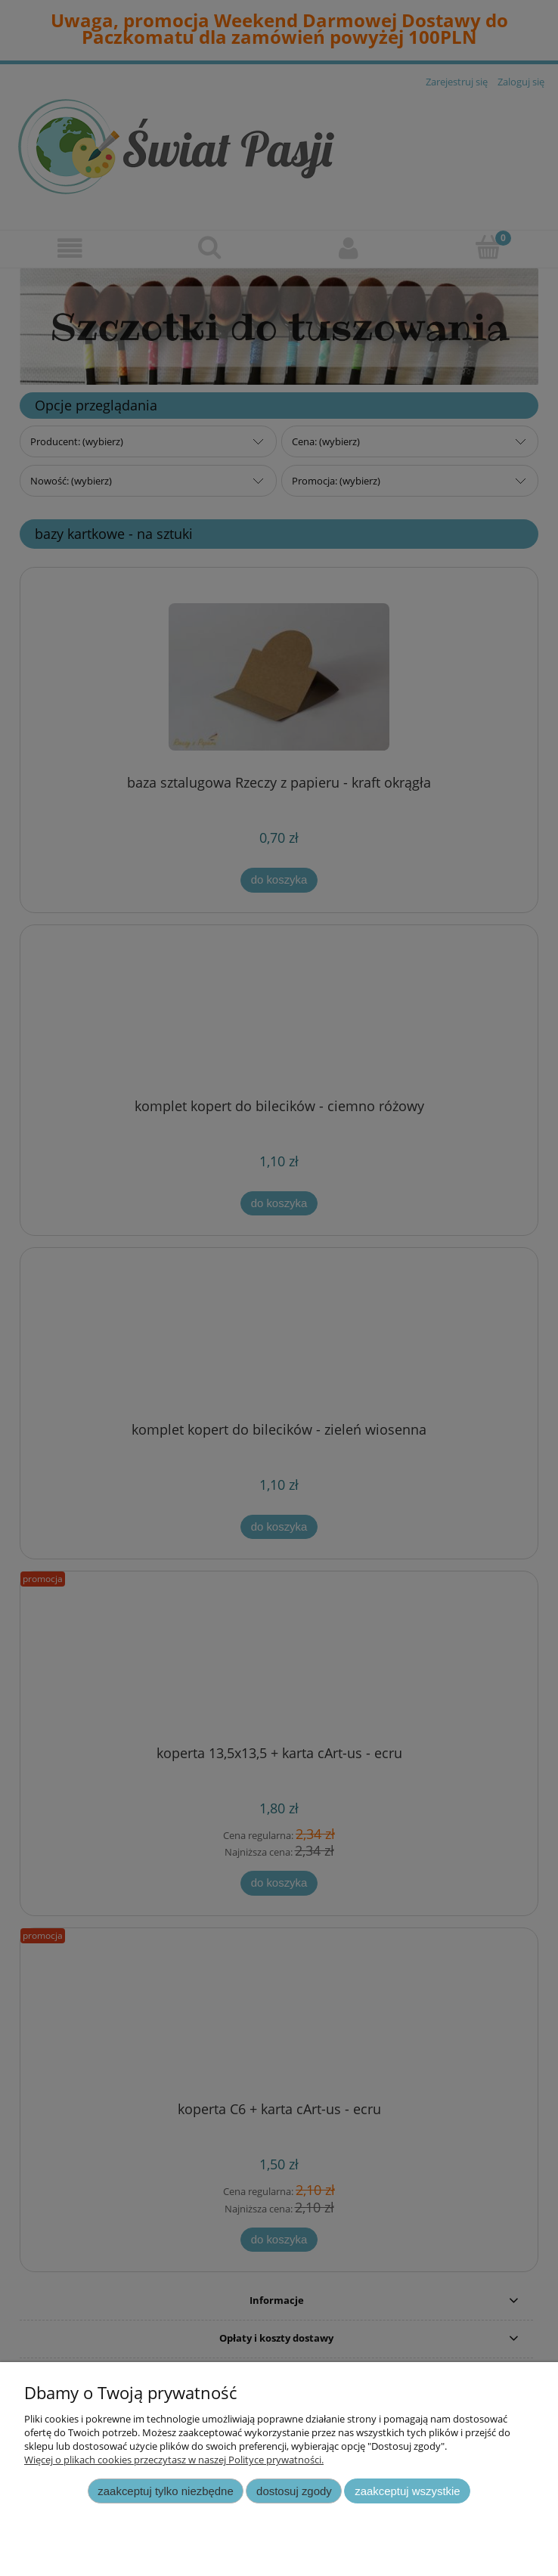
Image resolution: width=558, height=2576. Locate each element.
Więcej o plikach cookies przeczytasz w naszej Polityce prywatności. (174, 2459)
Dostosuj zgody (294, 2491)
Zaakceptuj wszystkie (407, 2491)
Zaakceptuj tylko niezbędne (165, 2491)
